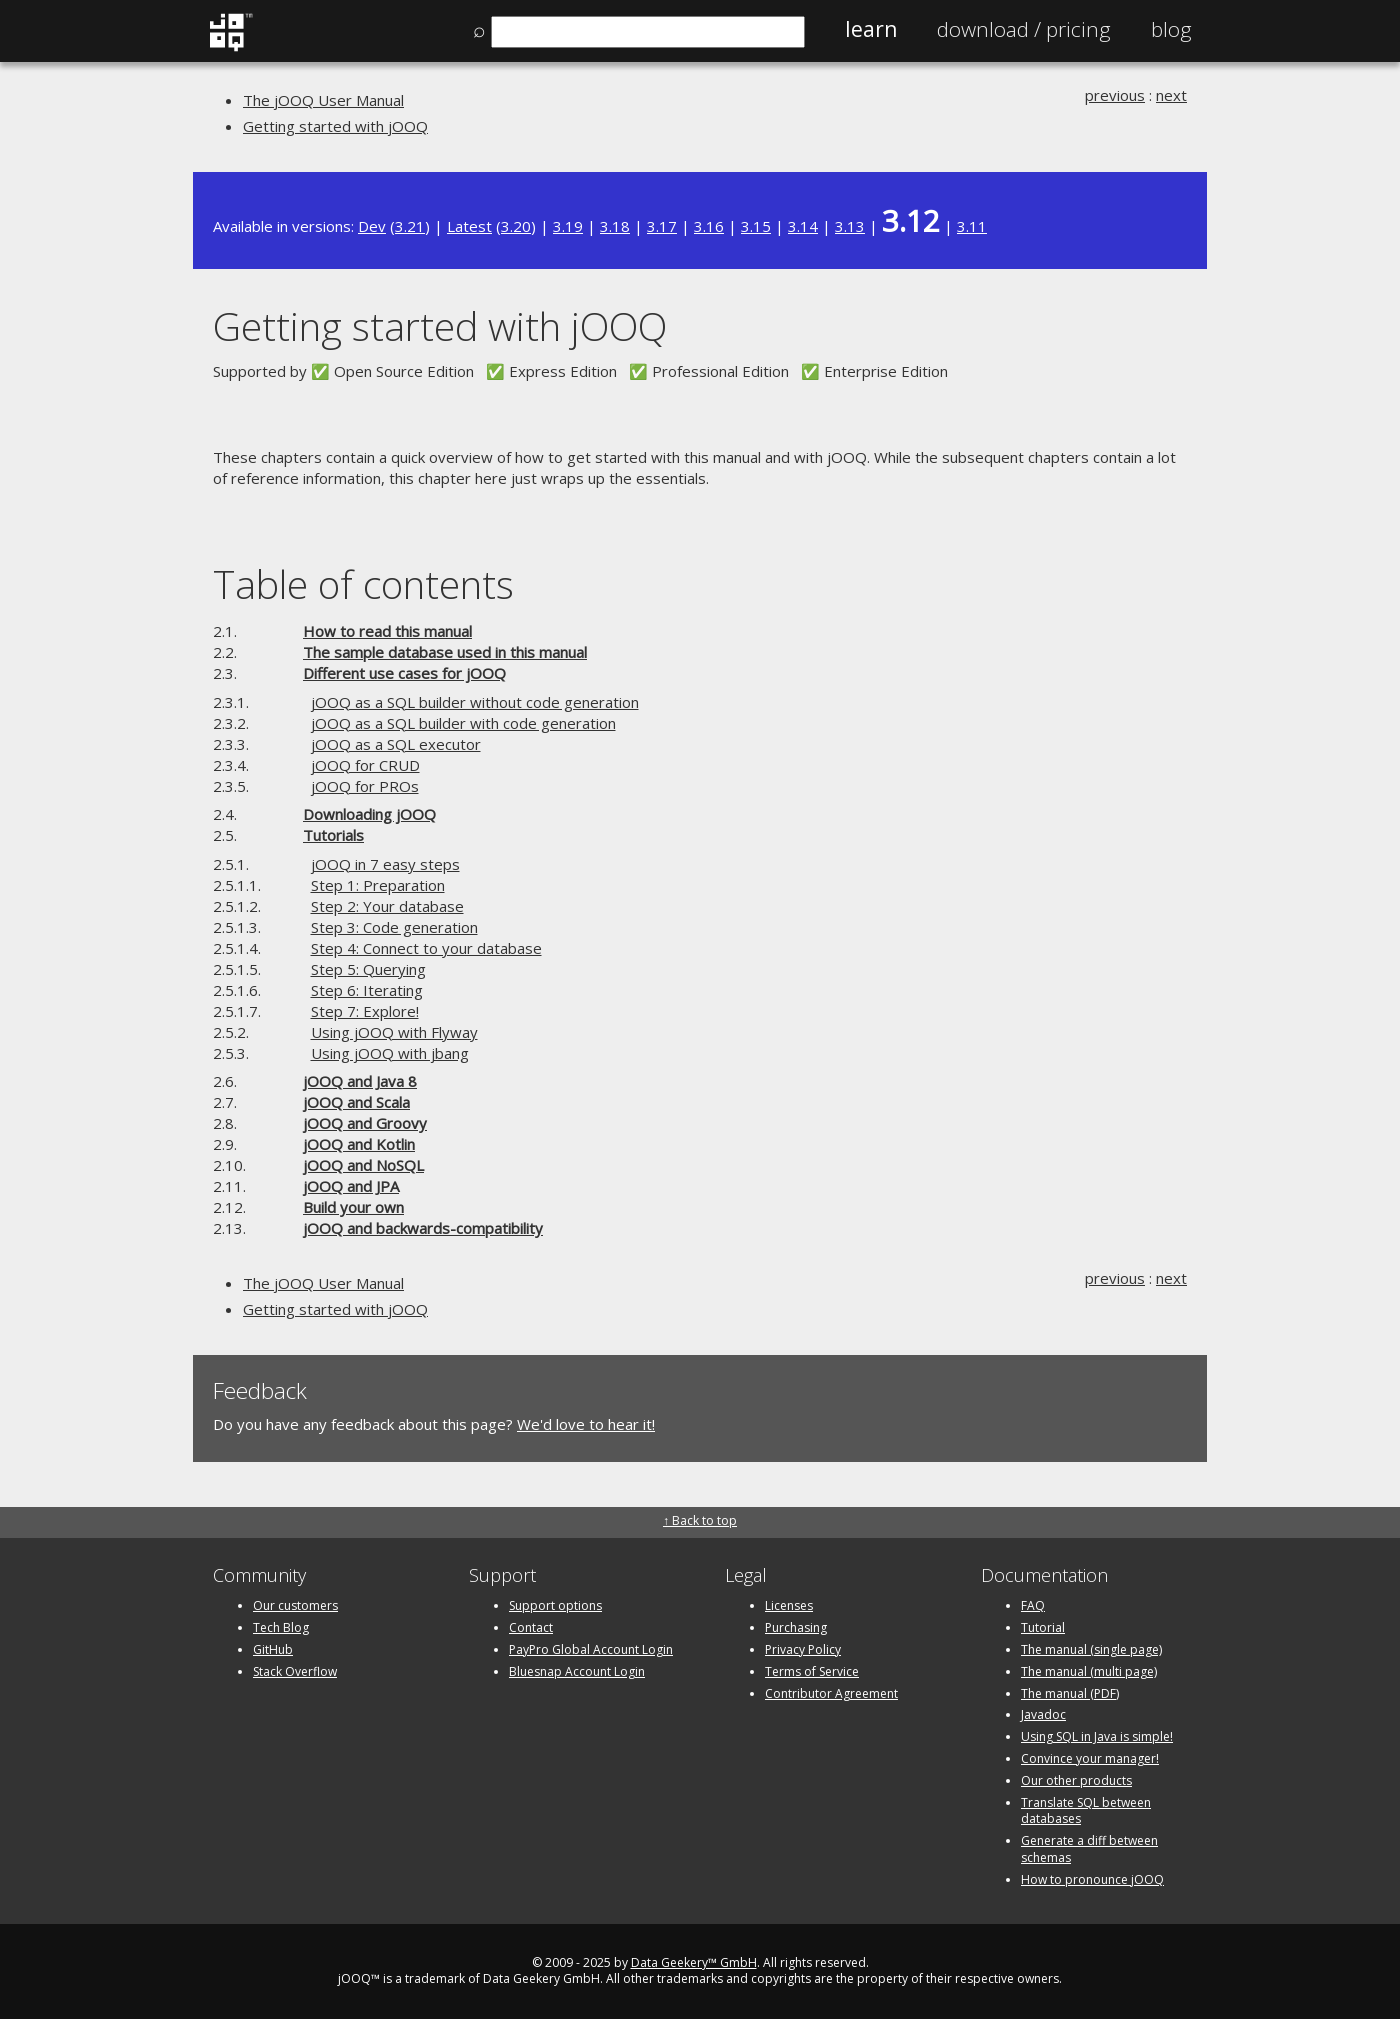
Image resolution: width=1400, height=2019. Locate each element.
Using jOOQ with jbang (390, 1053)
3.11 (972, 226)
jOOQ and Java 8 (360, 1081)
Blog (1171, 29)
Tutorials (333, 835)
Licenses (789, 1605)
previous (1115, 95)
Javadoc (1043, 1714)
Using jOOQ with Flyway (394, 1032)
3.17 (662, 226)
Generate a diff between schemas (1089, 1849)
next (1171, 95)
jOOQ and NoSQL (363, 1165)
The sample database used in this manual (445, 652)
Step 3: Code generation (394, 927)
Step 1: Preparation (378, 885)
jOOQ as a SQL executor (396, 744)
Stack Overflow (295, 1671)
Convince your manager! (1090, 1758)
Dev (372, 226)
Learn (871, 29)
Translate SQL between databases (1086, 1811)
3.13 (850, 226)
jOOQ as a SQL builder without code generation (475, 702)
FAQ (1033, 1605)
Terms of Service (812, 1671)
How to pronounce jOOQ (1092, 1879)
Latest (469, 226)
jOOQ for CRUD (365, 765)
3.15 (756, 226)
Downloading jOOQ (369, 814)
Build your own (353, 1207)
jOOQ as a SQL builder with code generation (463, 723)
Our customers (295, 1605)
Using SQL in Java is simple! (1097, 1736)
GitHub (273, 1649)
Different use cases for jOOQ (404, 673)
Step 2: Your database (387, 906)
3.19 (568, 226)
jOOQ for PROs (365, 786)
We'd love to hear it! (586, 1424)
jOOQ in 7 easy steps (385, 864)
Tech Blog (281, 1627)
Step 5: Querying (368, 969)
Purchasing (796, 1627)
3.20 (516, 226)
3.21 (410, 226)
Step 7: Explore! (365, 1011)
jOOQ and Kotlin (359, 1144)
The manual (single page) (1091, 1649)
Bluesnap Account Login (577, 1671)
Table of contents (363, 583)
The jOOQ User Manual (323, 100)
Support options (555, 1605)
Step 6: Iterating (367, 990)
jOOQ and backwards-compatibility (423, 1228)
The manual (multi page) (1089, 1671)
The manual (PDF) (1070, 1693)
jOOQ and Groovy (365, 1123)
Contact (531, 1627)
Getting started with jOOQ (335, 126)
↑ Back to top (700, 1520)
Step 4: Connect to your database (426, 948)
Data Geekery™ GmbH (694, 1962)
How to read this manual (387, 631)
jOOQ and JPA (351, 1186)
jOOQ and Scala (356, 1102)
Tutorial (1043, 1627)
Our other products (1076, 1780)
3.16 (709, 226)
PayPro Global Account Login (591, 1649)
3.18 (615, 226)
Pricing (1024, 29)
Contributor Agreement (831, 1693)
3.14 (803, 226)
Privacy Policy (803, 1649)
